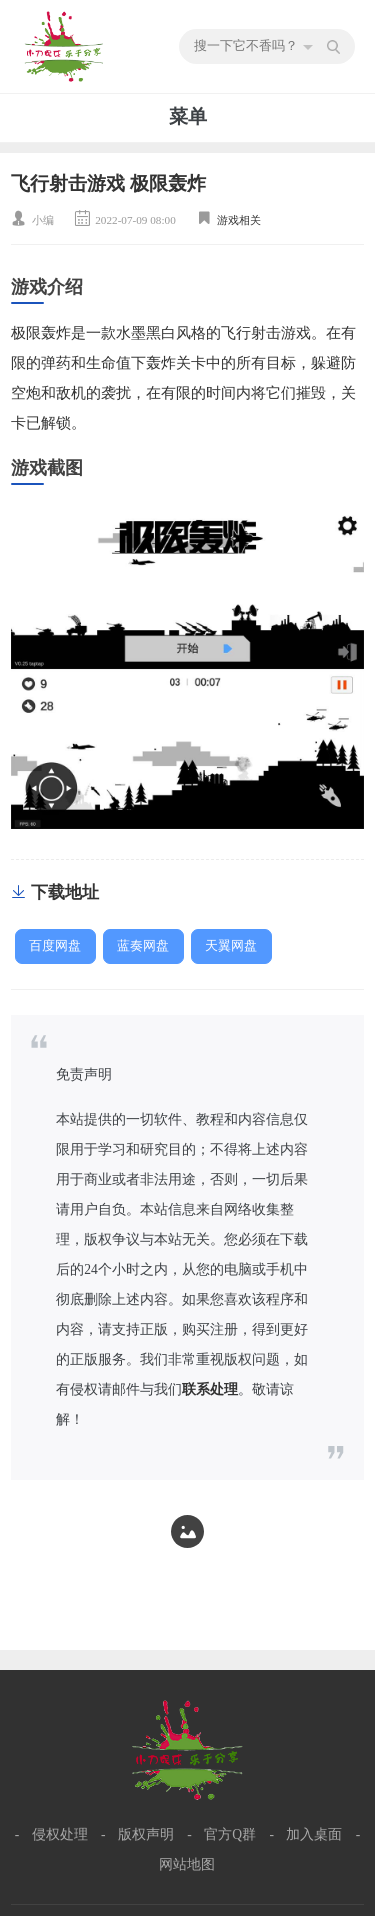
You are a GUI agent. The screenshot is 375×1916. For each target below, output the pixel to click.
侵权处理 (60, 1834)
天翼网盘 (231, 946)
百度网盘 (55, 946)
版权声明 (146, 1834)
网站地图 (187, 1864)
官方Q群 (230, 1834)
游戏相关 (239, 220)
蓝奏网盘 (143, 946)
